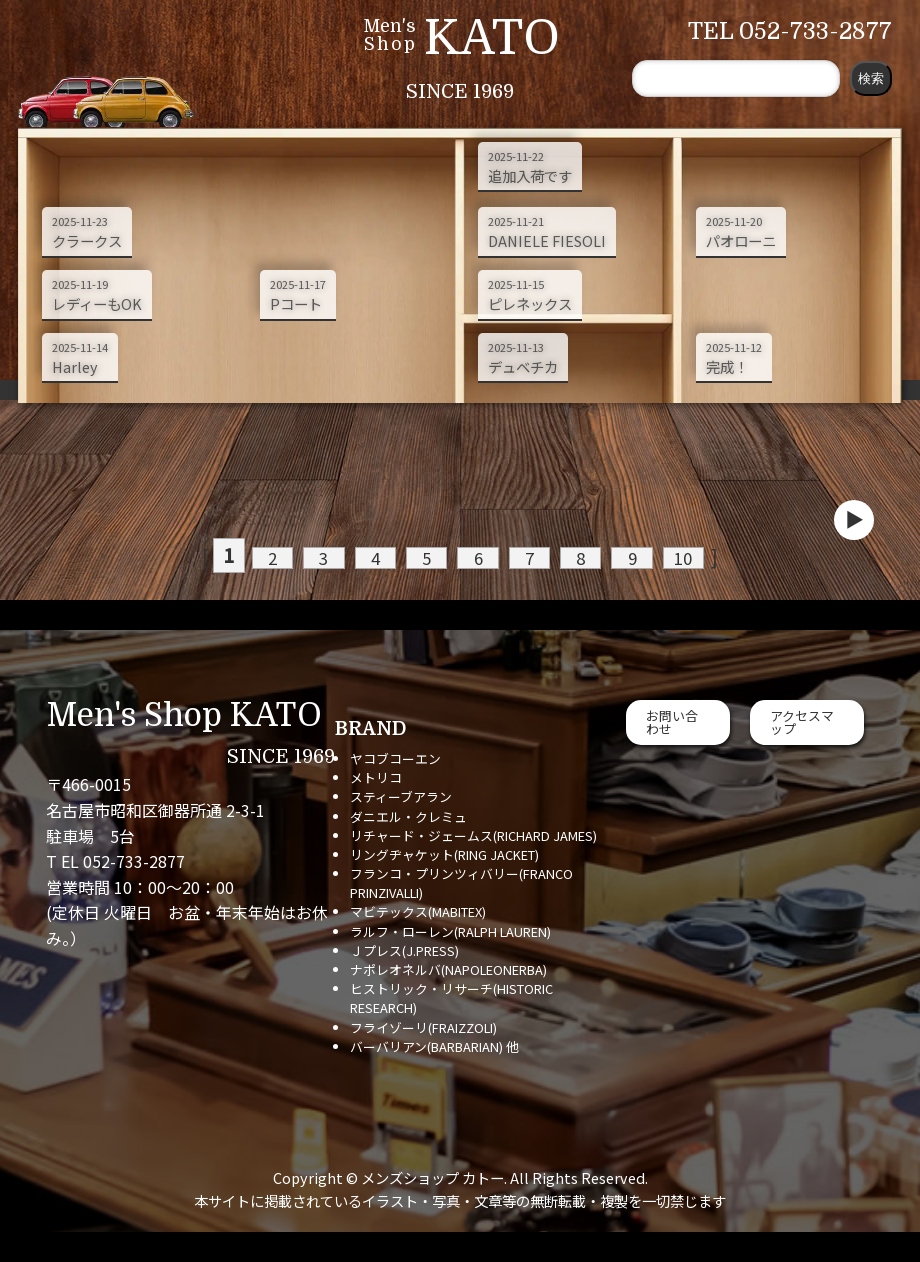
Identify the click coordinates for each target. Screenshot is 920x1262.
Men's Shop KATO (184, 715)
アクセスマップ (802, 722)
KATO (492, 38)
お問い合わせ (672, 722)
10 (646, 557)
